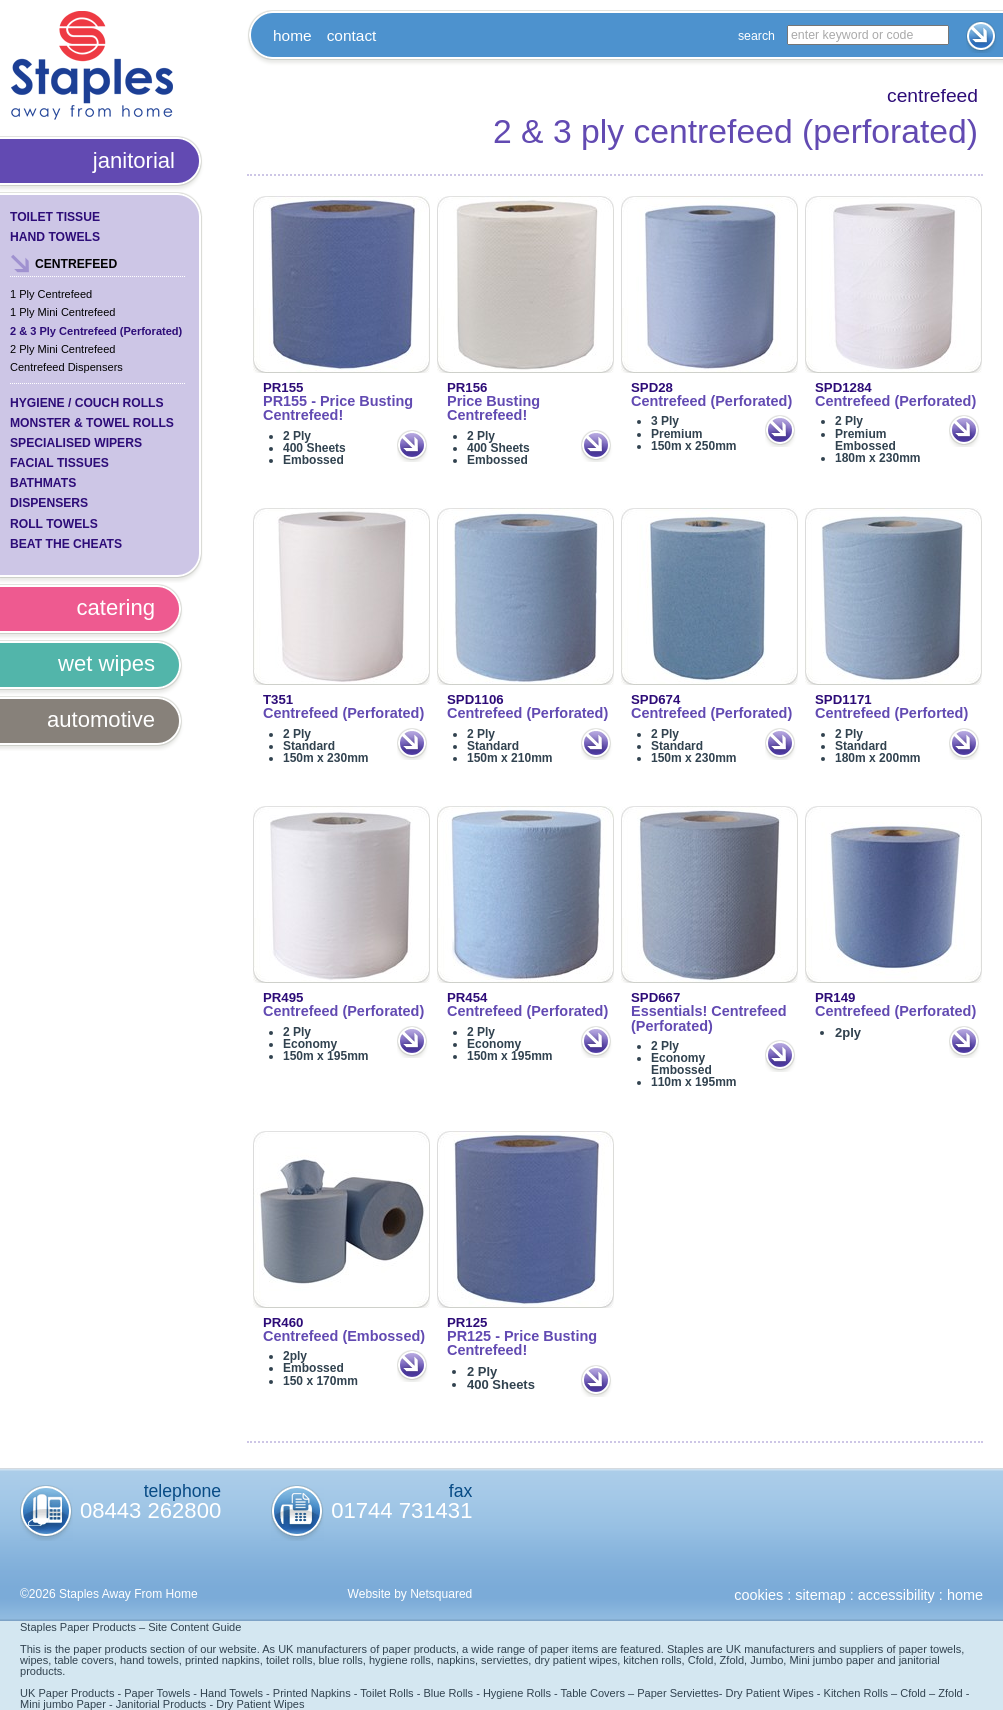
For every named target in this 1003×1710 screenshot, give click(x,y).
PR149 (835, 997)
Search (756, 36)
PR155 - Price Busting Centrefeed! (338, 408)
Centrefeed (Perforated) (711, 401)
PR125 (467, 1322)
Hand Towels (55, 237)
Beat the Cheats (66, 544)
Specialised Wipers (76, 443)
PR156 (467, 387)
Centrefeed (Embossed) (344, 1336)
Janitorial (134, 160)
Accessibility (896, 1595)
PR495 (283, 997)
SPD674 (655, 699)
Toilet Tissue (55, 217)
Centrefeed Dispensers (66, 367)
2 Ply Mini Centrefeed (62, 349)
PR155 (283, 387)
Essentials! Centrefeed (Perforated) (709, 1018)
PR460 (283, 1322)
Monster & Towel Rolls (92, 423)
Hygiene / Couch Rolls (87, 403)
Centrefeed (76, 264)
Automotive (101, 719)
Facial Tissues (59, 463)
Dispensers (49, 503)
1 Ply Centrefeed (51, 294)
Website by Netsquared (410, 1594)
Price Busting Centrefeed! (493, 408)
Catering (115, 607)
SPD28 (652, 387)
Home (292, 35)
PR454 (467, 997)
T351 (278, 699)
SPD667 (655, 997)
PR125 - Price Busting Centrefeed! (522, 1343)
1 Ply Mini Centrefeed (62, 312)
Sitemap (820, 1595)
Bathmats (43, 483)
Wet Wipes (106, 663)
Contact (352, 35)
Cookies (758, 1595)
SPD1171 (843, 699)
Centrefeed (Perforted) (891, 713)
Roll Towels (54, 524)
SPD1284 (843, 387)
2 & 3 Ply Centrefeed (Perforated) (96, 331)
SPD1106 (475, 699)
